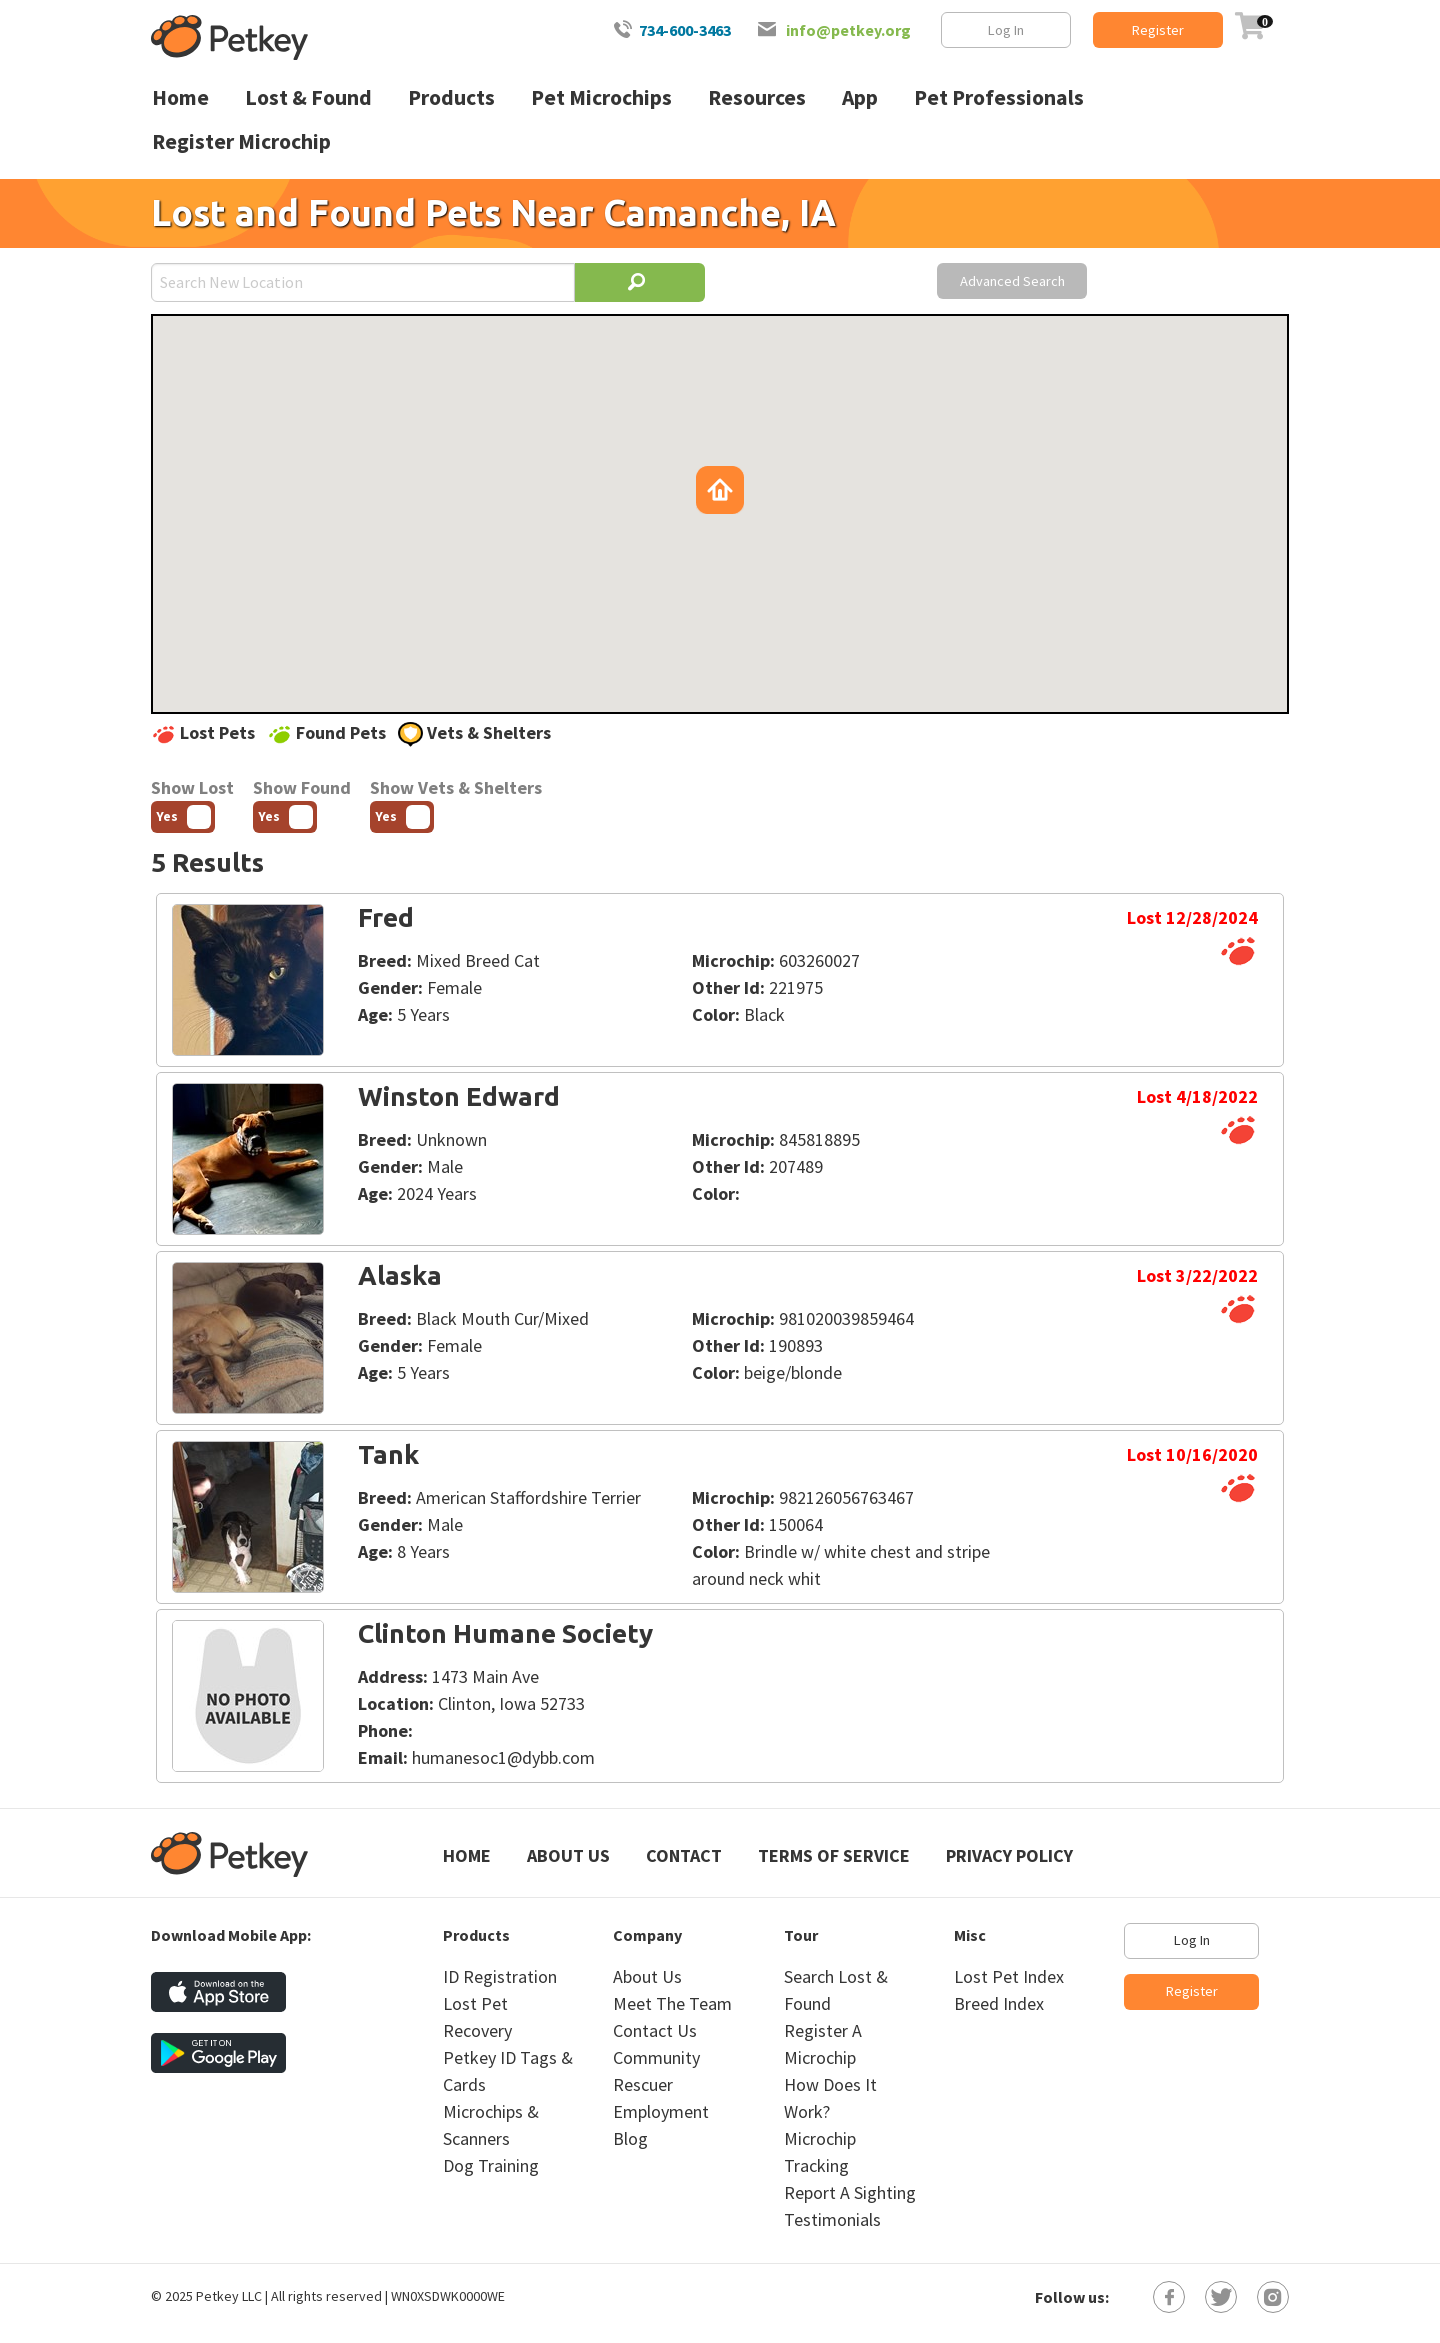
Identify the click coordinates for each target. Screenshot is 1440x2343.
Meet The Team (672, 2003)
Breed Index (999, 2003)
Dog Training (491, 2165)
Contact (684, 1855)
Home (467, 1855)
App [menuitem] (860, 97)
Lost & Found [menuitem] (308, 97)
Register (1158, 30)
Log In (1006, 30)
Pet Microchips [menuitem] (601, 97)
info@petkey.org (848, 30)
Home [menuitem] (180, 97)
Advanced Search (1012, 281)
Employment (661, 2111)
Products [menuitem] (451, 97)
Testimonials (832, 2219)
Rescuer (643, 2084)
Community (656, 2057)
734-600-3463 (685, 30)
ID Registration (500, 1976)
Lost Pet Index (1009, 1976)
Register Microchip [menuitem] (241, 141)
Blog (630, 2138)
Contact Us (655, 2030)
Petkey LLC (229, 2296)
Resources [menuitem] (757, 97)
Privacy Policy (1009, 1855)
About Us (568, 1855)
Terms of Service (834, 1855)
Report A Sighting (850, 2192)
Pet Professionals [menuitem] (999, 97)
